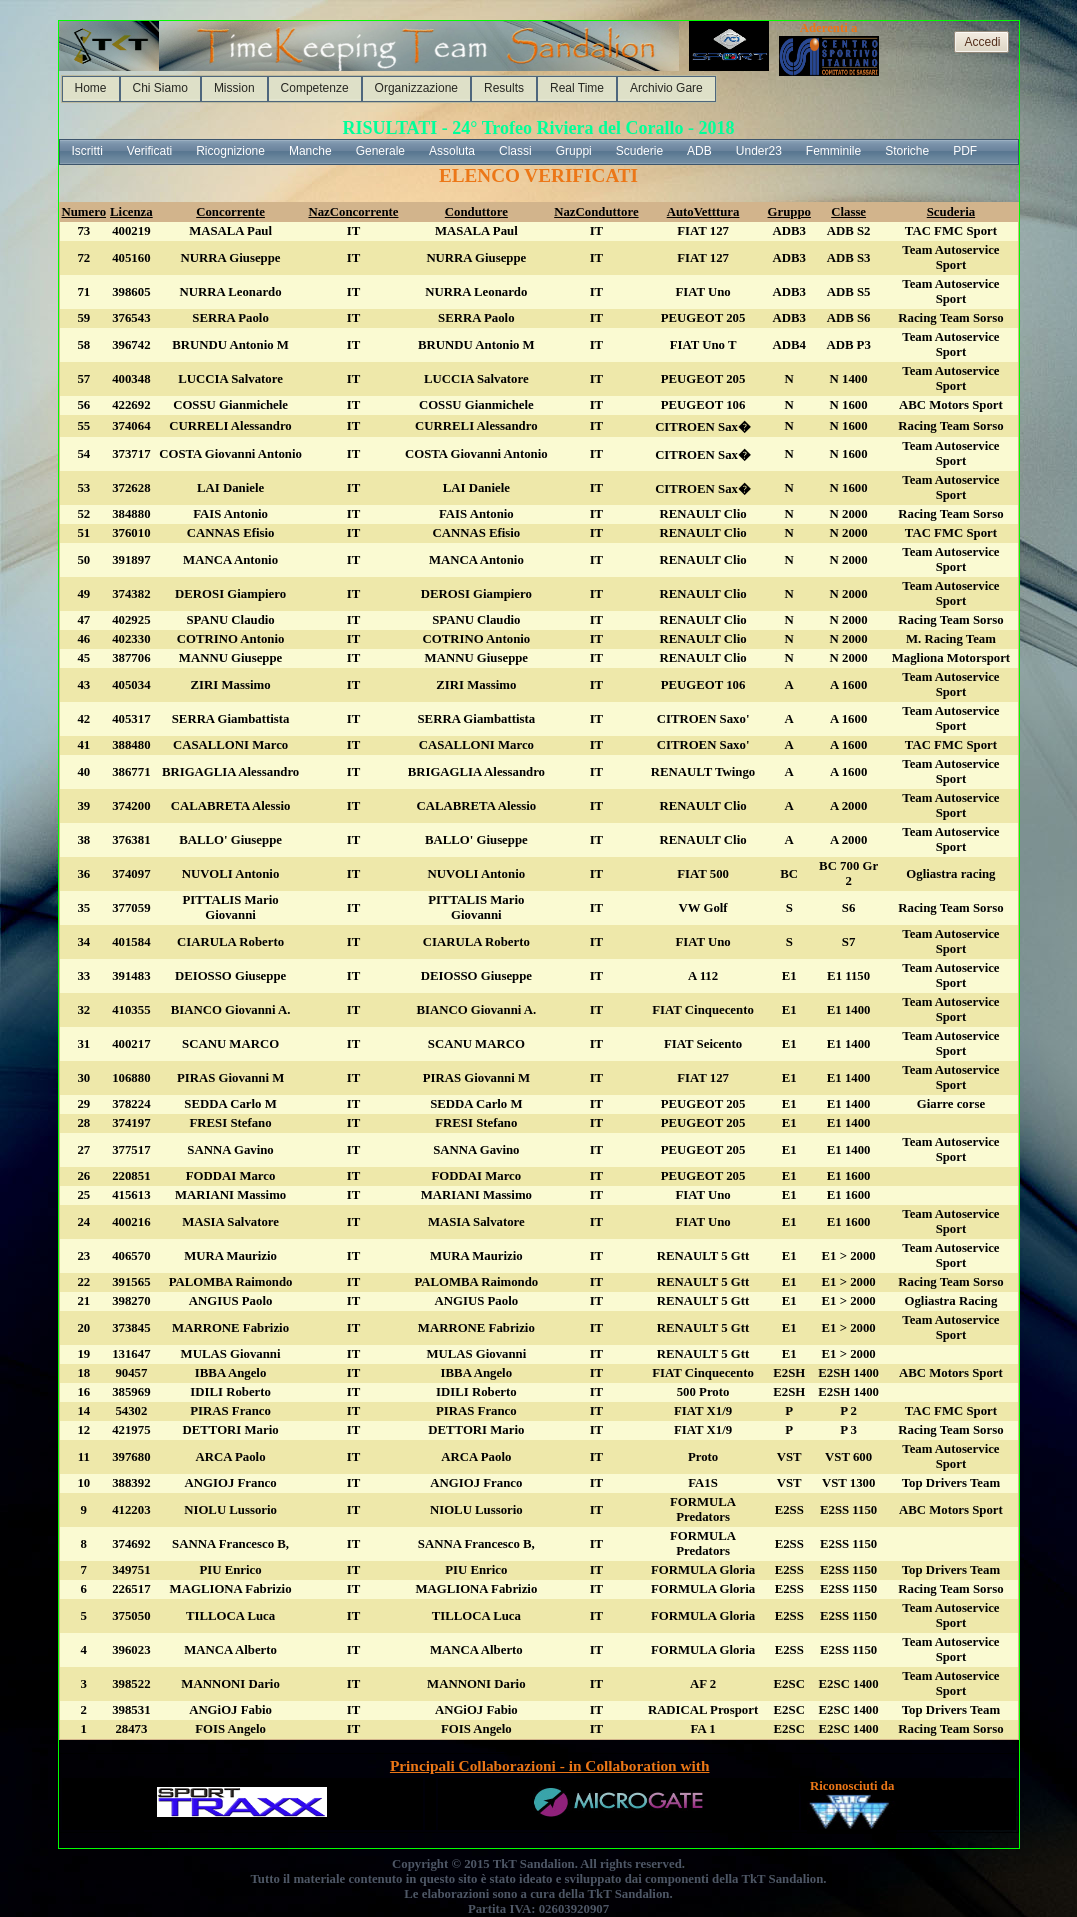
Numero (84, 212)
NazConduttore (596, 212)
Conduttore (476, 212)
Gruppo (789, 212)
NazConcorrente (353, 212)
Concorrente (230, 212)
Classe (848, 212)
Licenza (131, 212)
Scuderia (951, 212)
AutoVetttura (703, 212)
